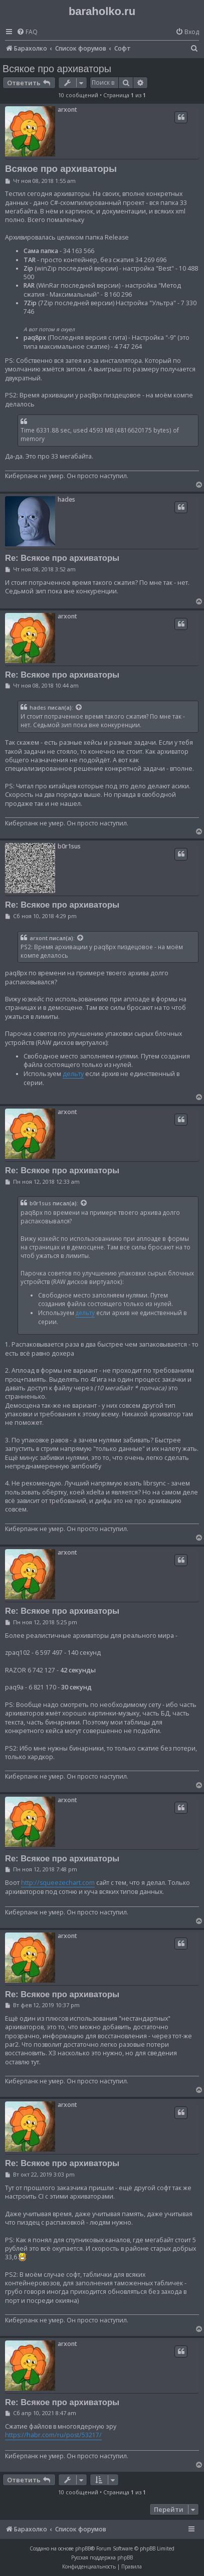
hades (66, 499)
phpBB (83, 2548)
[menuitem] (27, 32)
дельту (73, 1073)
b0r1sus (69, 846)
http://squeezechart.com (58, 1882)
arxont (67, 109)
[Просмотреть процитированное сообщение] (79, 708)
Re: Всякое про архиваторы (62, 557)
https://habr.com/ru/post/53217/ (53, 2435)
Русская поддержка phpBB (102, 2557)
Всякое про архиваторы (57, 68)
